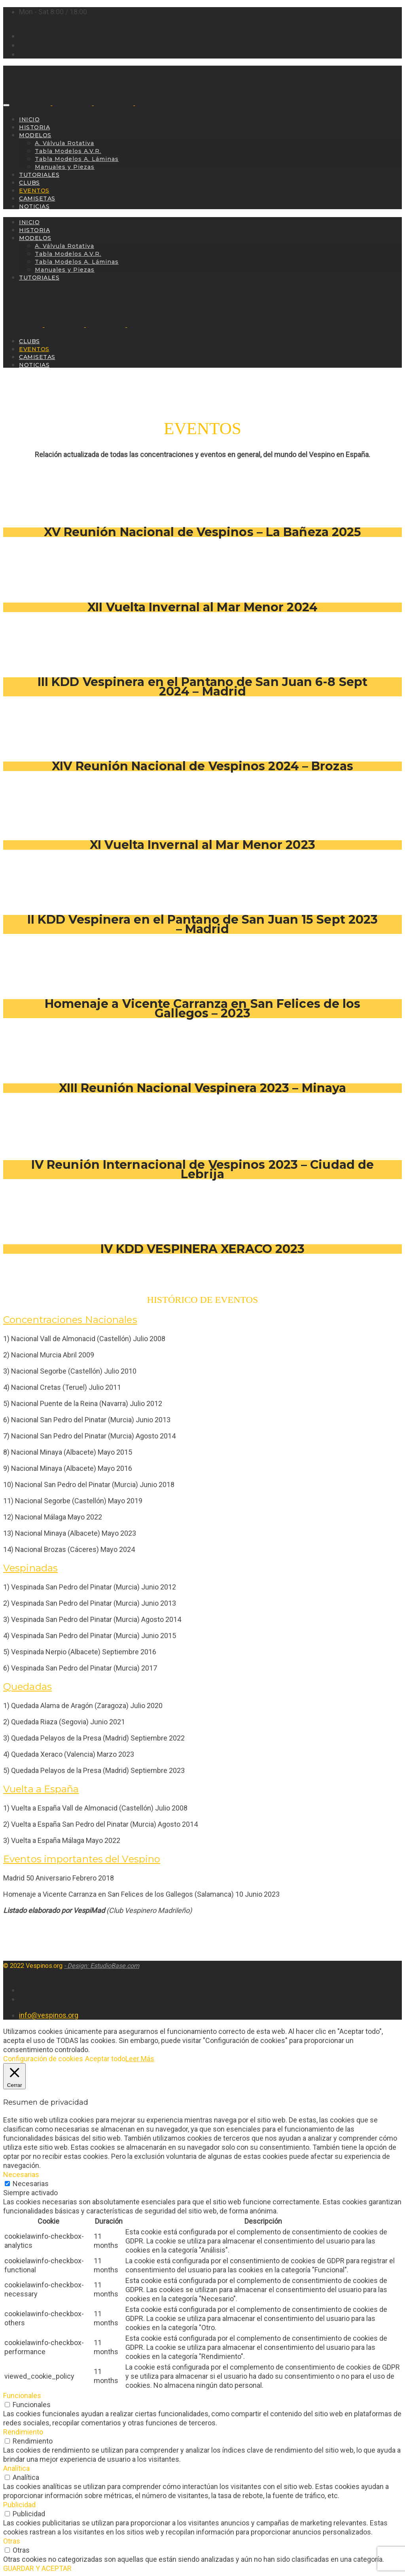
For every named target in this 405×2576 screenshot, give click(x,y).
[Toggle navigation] (6, 105)
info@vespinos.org (48, 2015)
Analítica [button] (16, 2468)
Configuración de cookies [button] (43, 2058)
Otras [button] (11, 2541)
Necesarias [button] (21, 2174)
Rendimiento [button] (23, 2432)
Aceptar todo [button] (105, 2058)
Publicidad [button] (19, 2504)
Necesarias (31, 2183)
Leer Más (139, 2058)
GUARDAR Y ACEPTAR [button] (37, 2568)
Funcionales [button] (22, 2395)
